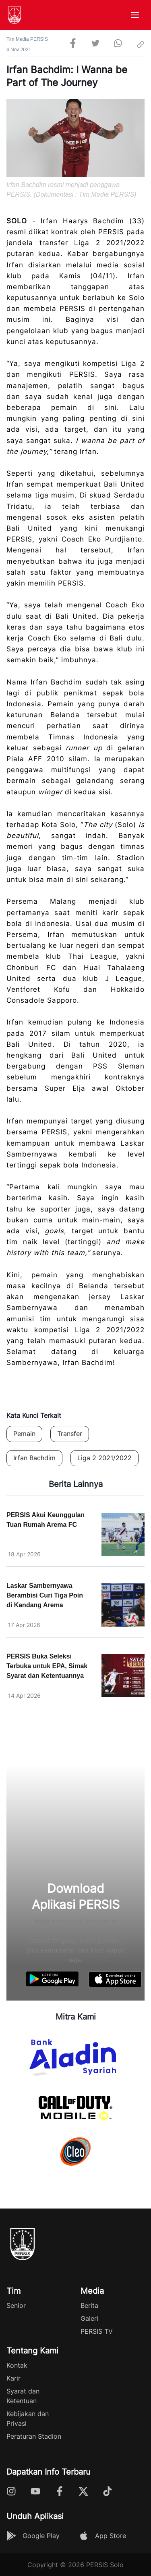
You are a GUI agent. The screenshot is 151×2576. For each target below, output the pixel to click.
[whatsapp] (118, 44)
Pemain (24, 1434)
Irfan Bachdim (34, 1458)
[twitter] (95, 44)
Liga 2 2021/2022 (104, 1458)
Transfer (69, 1434)
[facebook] (73, 44)
